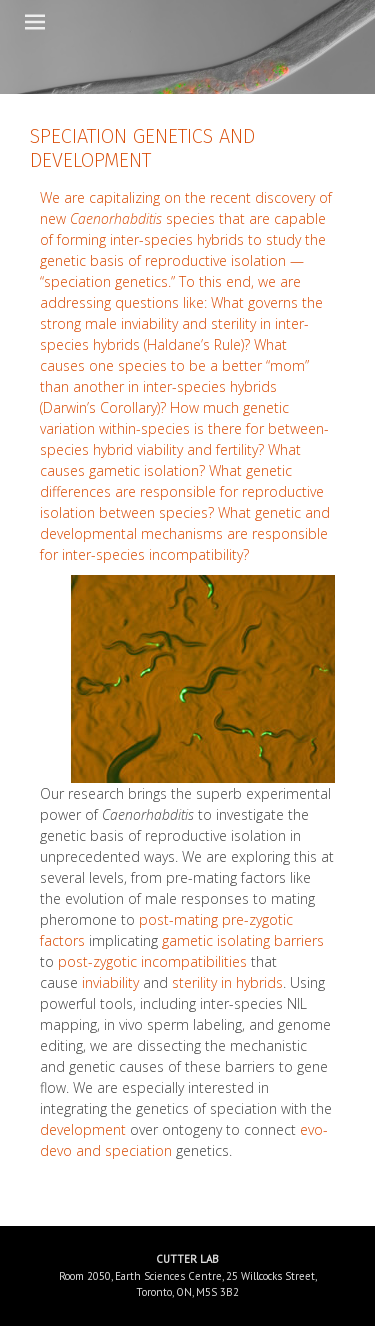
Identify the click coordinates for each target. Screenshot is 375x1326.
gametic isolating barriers (243, 940)
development (83, 1129)
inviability (110, 982)
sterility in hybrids (227, 982)
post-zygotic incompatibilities (152, 961)
